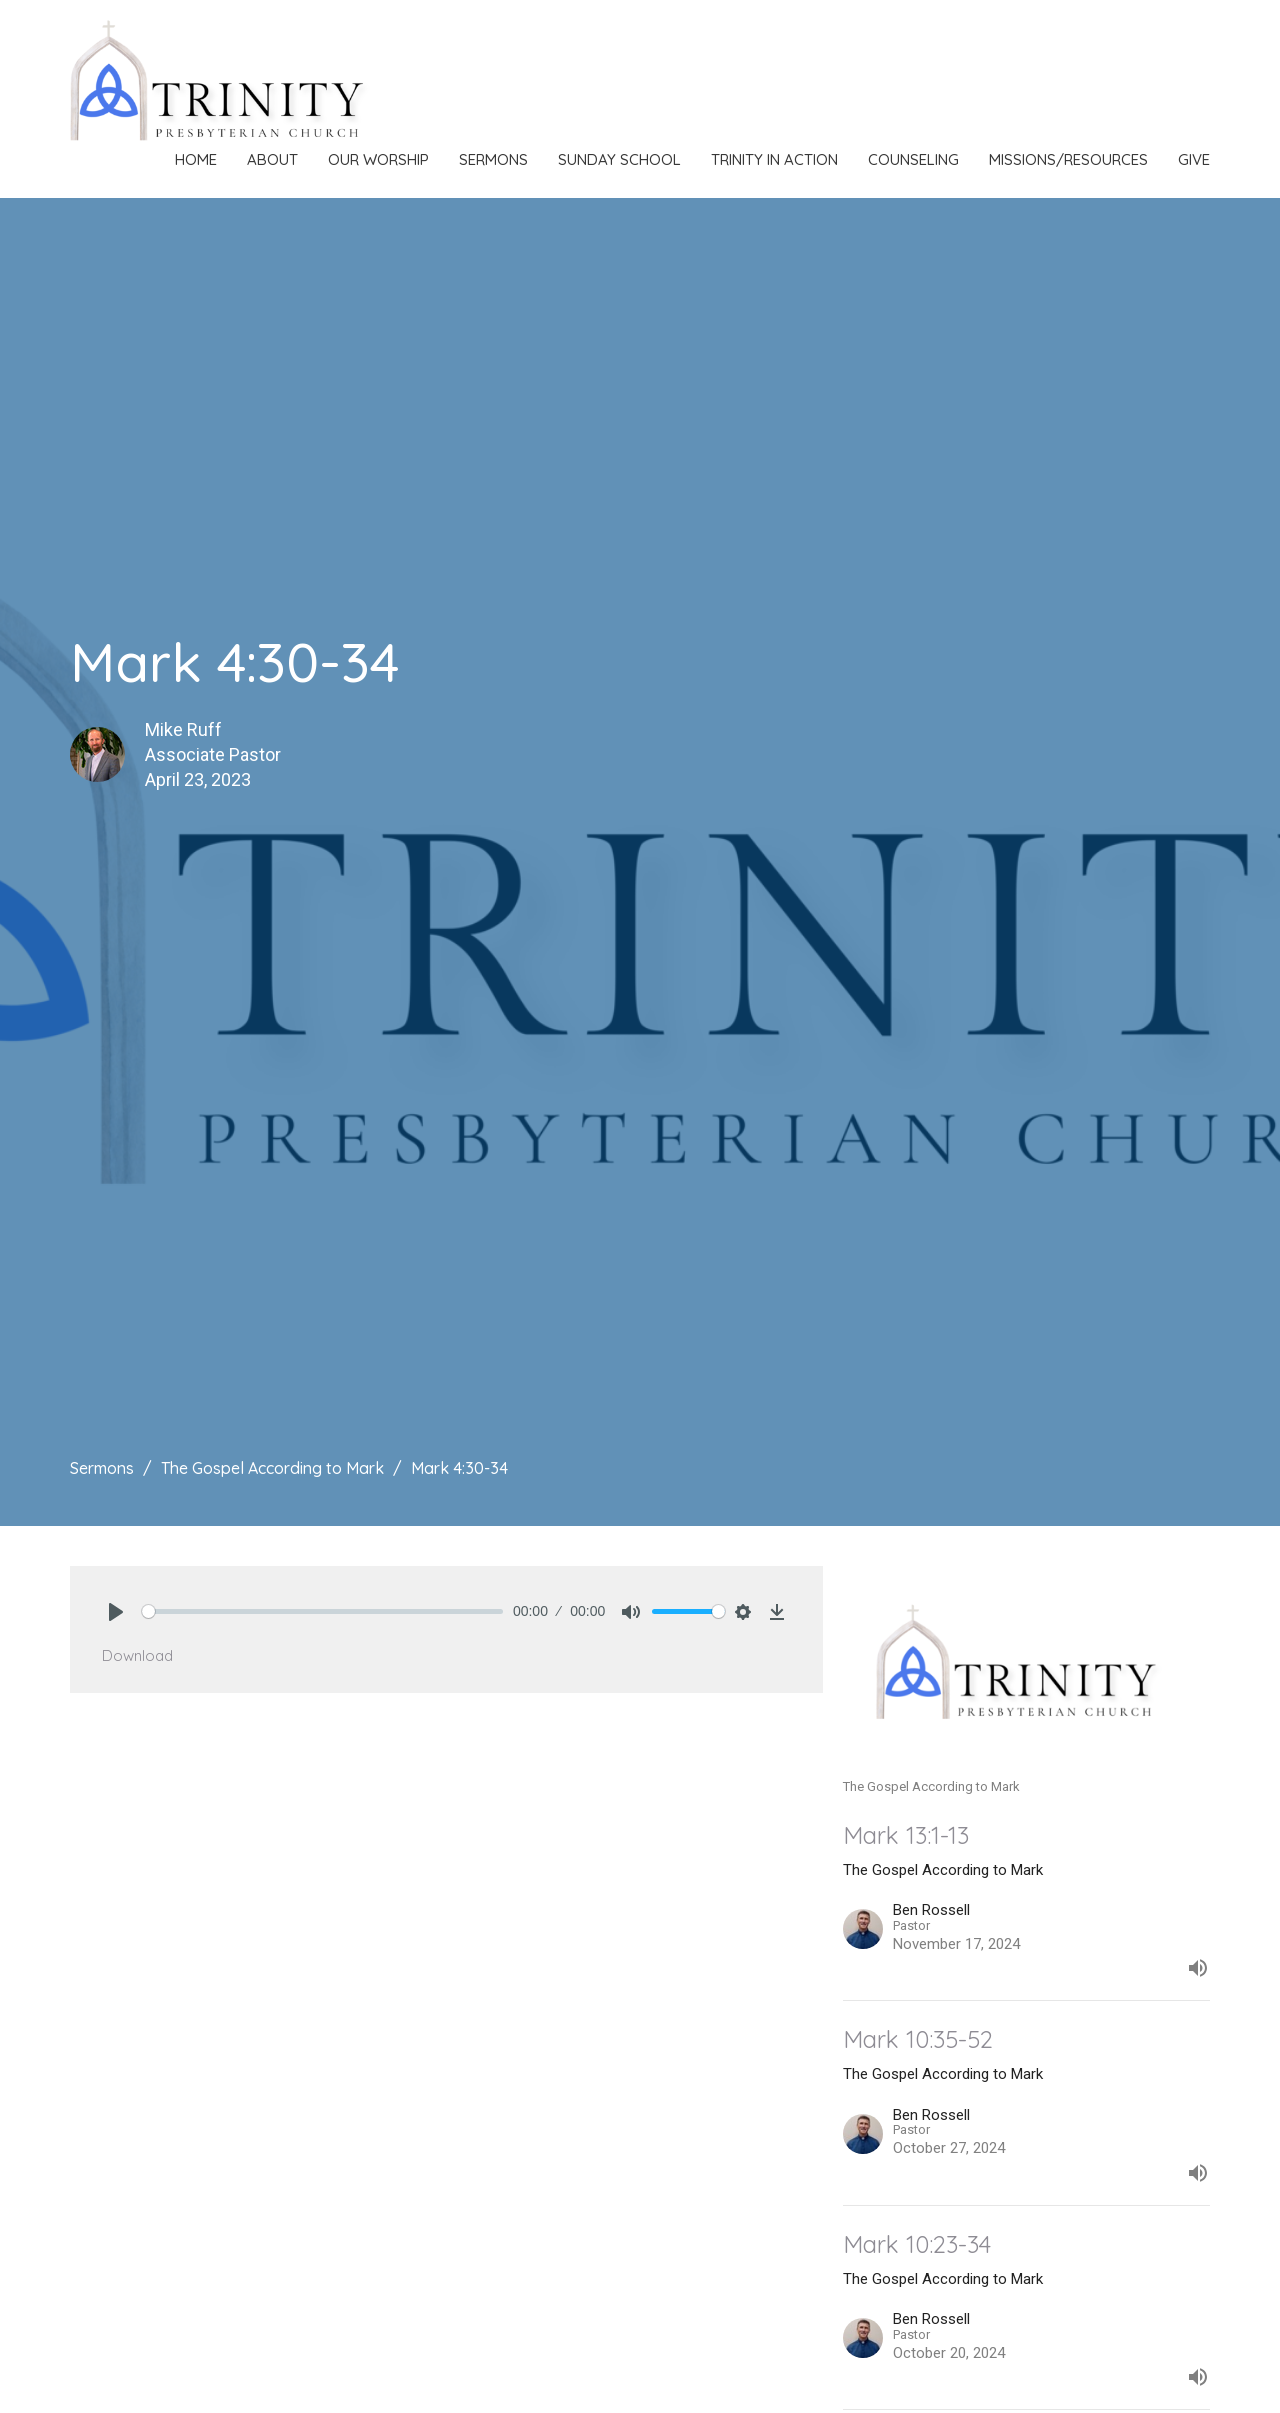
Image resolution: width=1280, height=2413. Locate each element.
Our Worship (378, 159)
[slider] (322, 1611)
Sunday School (619, 159)
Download (137, 1655)
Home (196, 159)
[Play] (116, 1612)
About (272, 159)
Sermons (493, 159)
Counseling (913, 159)
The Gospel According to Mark (272, 1468)
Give (1194, 159)
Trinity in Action (774, 159)
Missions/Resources (1068, 159)
